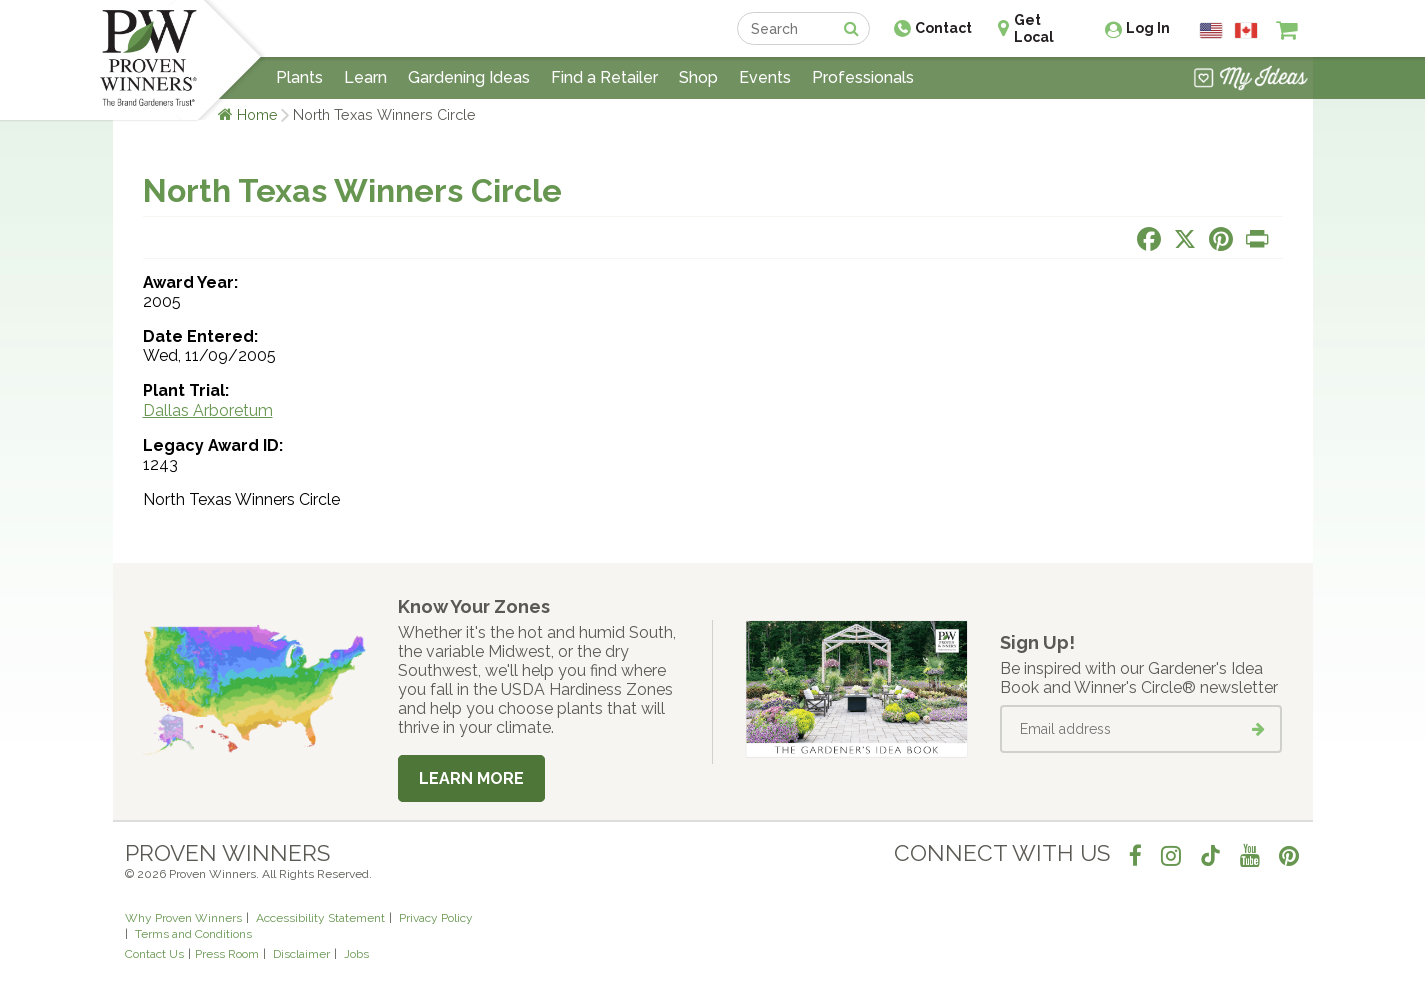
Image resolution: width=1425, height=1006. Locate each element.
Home (257, 114)
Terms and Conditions (193, 934)
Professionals (863, 77)
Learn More (471, 778)
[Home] (148, 60)
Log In (1148, 28)
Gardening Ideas (469, 77)
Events (765, 77)
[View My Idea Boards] (1250, 80)
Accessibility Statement (320, 918)
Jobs (356, 954)
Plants (299, 77)
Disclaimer (301, 954)
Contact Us (154, 954)
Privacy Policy (436, 918)
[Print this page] (1257, 239)
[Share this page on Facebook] (1149, 239)
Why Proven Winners (183, 918)
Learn (365, 77)
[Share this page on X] (1185, 239)
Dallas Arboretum (208, 410)
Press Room (227, 954)
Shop (698, 77)
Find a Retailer (604, 77)
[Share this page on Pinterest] (1221, 239)
